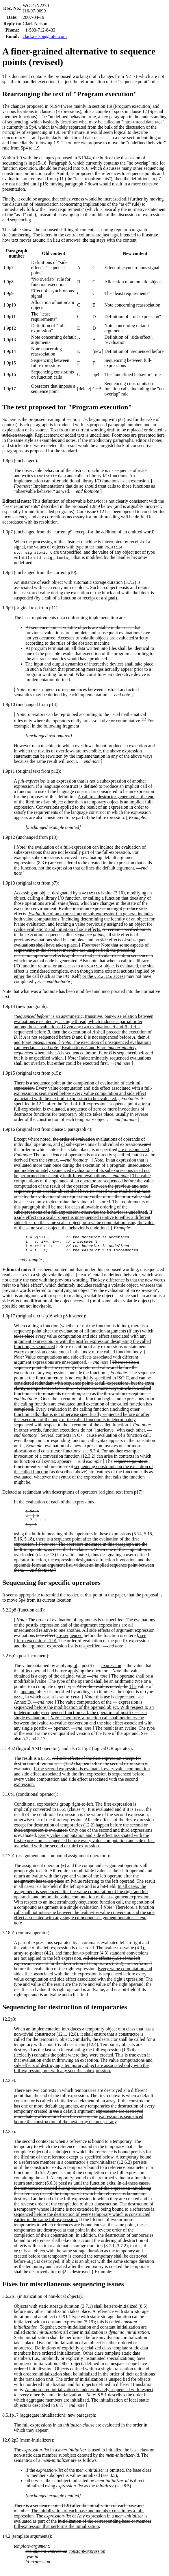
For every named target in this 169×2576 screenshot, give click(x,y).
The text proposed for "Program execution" (67, 407)
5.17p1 (8, 1862)
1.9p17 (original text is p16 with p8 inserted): (44, 1319)
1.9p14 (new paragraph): (25, 1006)
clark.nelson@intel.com (45, 36)
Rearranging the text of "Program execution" (69, 94)
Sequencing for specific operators (51, 1589)
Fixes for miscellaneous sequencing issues (63, 2291)
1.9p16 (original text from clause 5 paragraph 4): (47, 1129)
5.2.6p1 (9, 1662)
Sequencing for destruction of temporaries (64, 2014)
